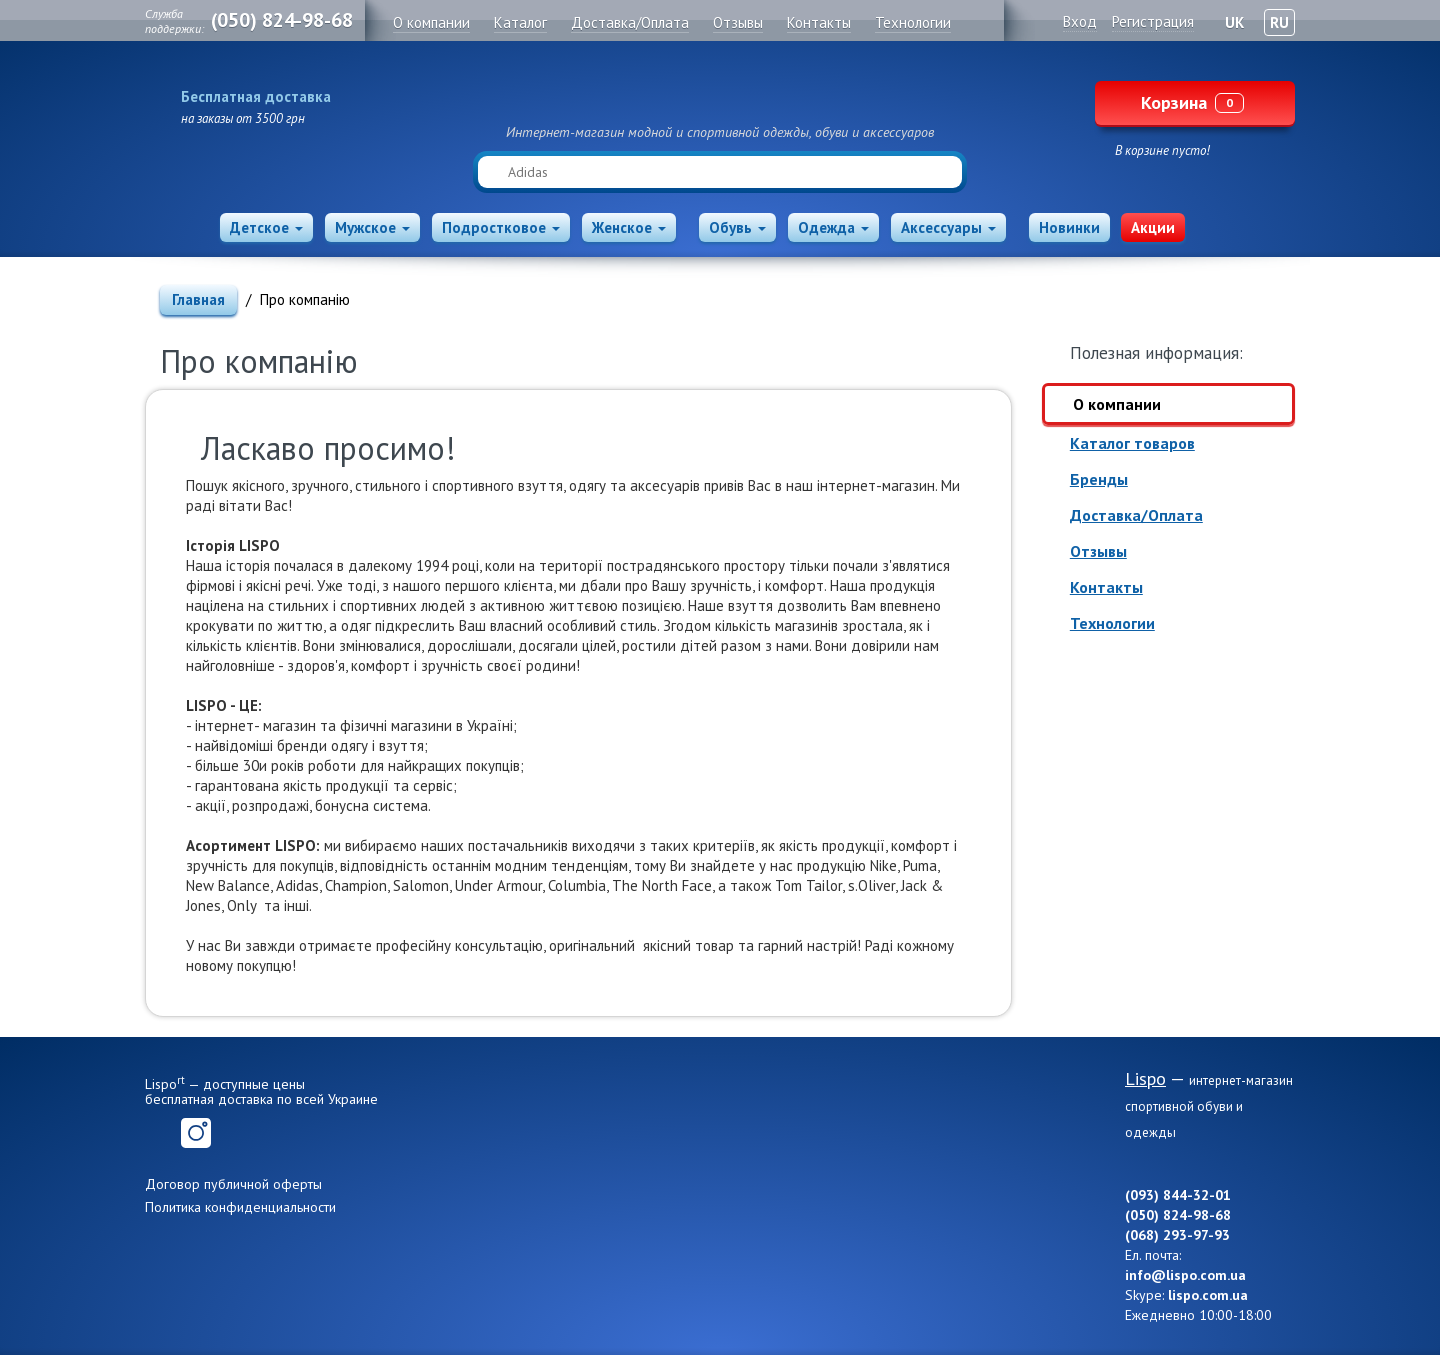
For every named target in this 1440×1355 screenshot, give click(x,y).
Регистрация (1153, 21)
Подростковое (501, 227)
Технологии (1112, 623)
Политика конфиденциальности (240, 1207)
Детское (266, 227)
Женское (629, 227)
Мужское (372, 227)
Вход (1080, 21)
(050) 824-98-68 (282, 20)
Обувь (737, 227)
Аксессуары (948, 227)
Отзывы (1098, 551)
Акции (1153, 227)
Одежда (833, 227)
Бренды (1099, 479)
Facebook (160, 1133)
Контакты (1106, 587)
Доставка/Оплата (1136, 515)
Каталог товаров (1132, 443)
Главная (198, 299)
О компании (1117, 404)
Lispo (720, 92)
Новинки (1069, 227)
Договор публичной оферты (233, 1184)
